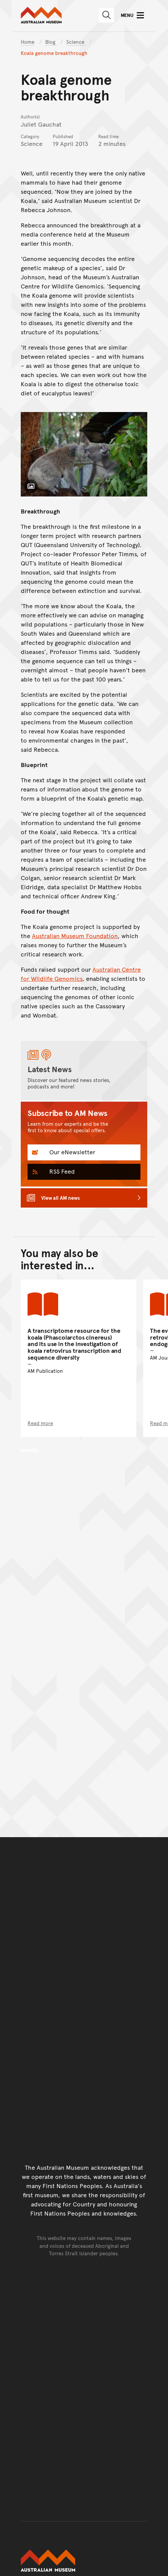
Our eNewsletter (71, 1151)
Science (76, 41)
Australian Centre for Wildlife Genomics (81, 974)
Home (27, 41)
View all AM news (60, 1197)
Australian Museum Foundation (75, 935)
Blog (51, 41)
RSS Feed (61, 1171)
